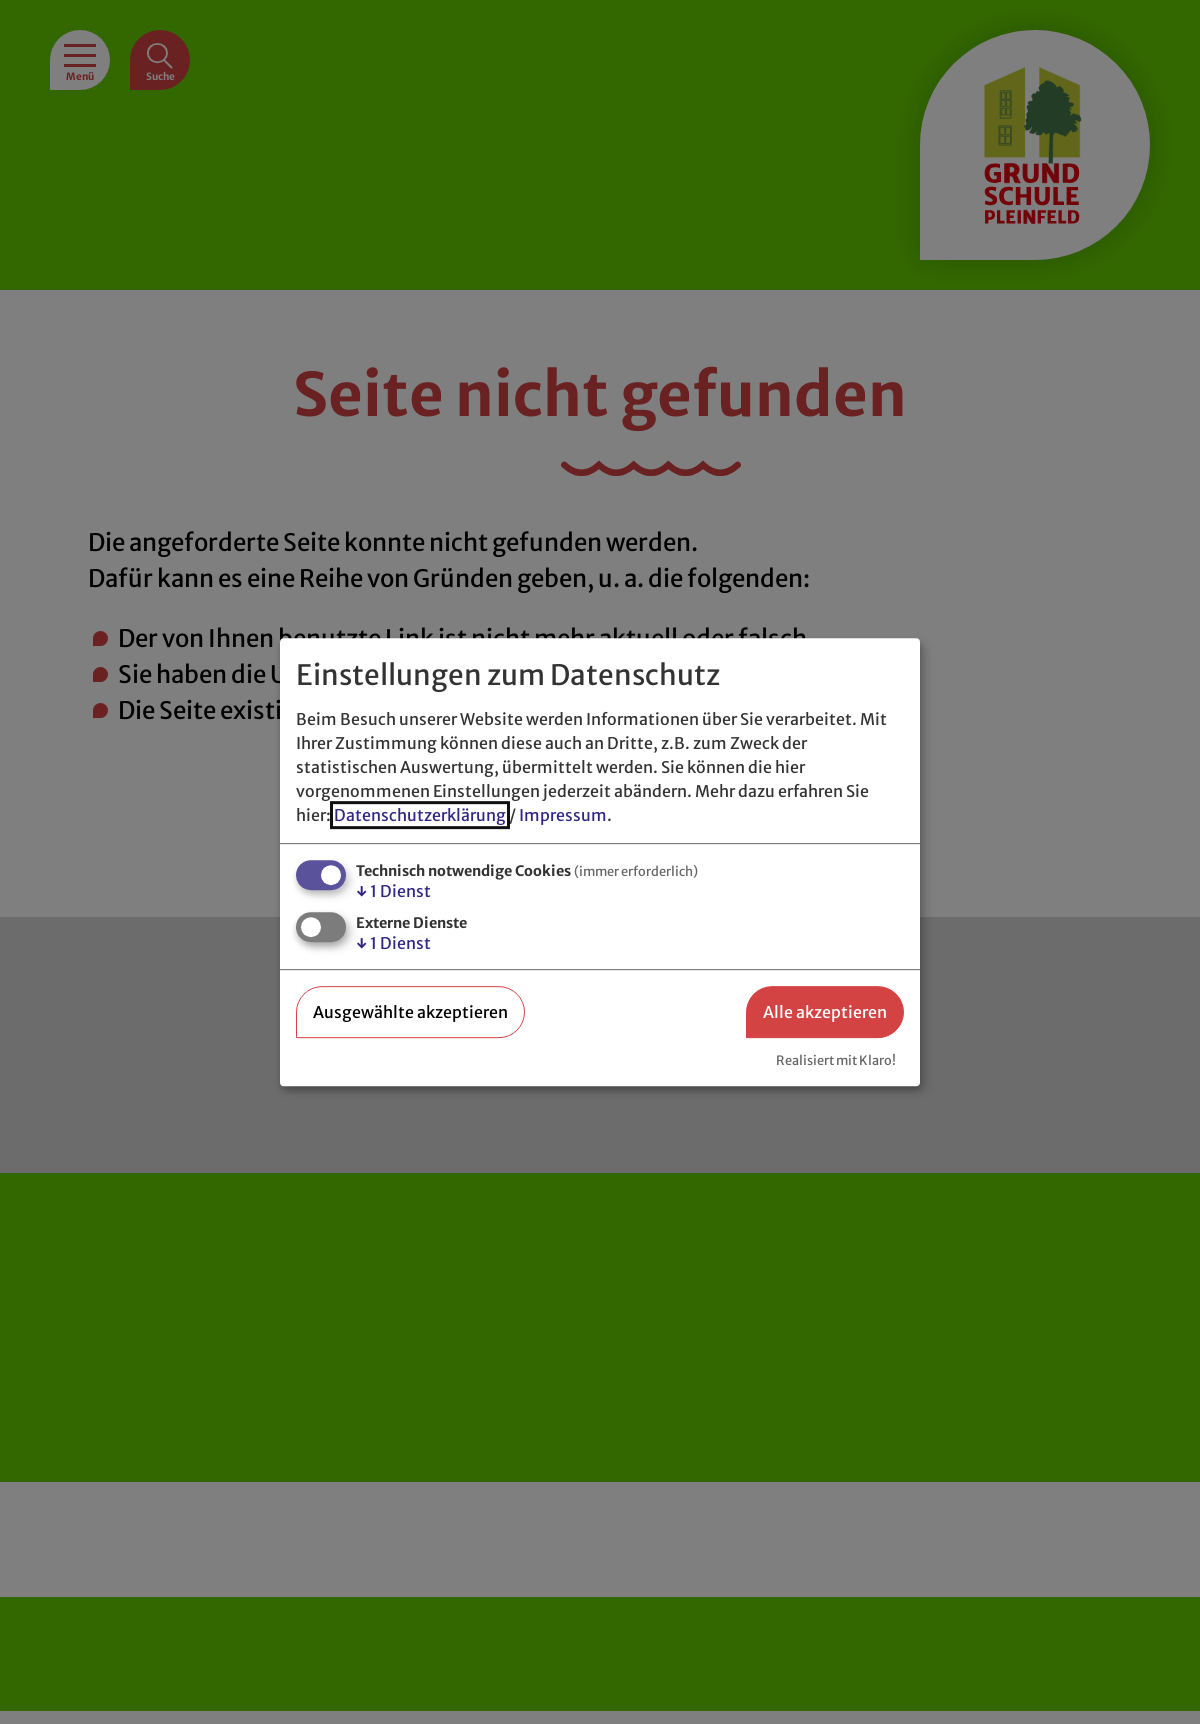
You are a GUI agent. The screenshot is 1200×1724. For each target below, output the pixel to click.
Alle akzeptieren (825, 1012)
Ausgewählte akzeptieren (410, 1012)
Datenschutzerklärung (420, 815)
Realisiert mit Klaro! (836, 1060)
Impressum (563, 815)
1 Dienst (393, 891)
